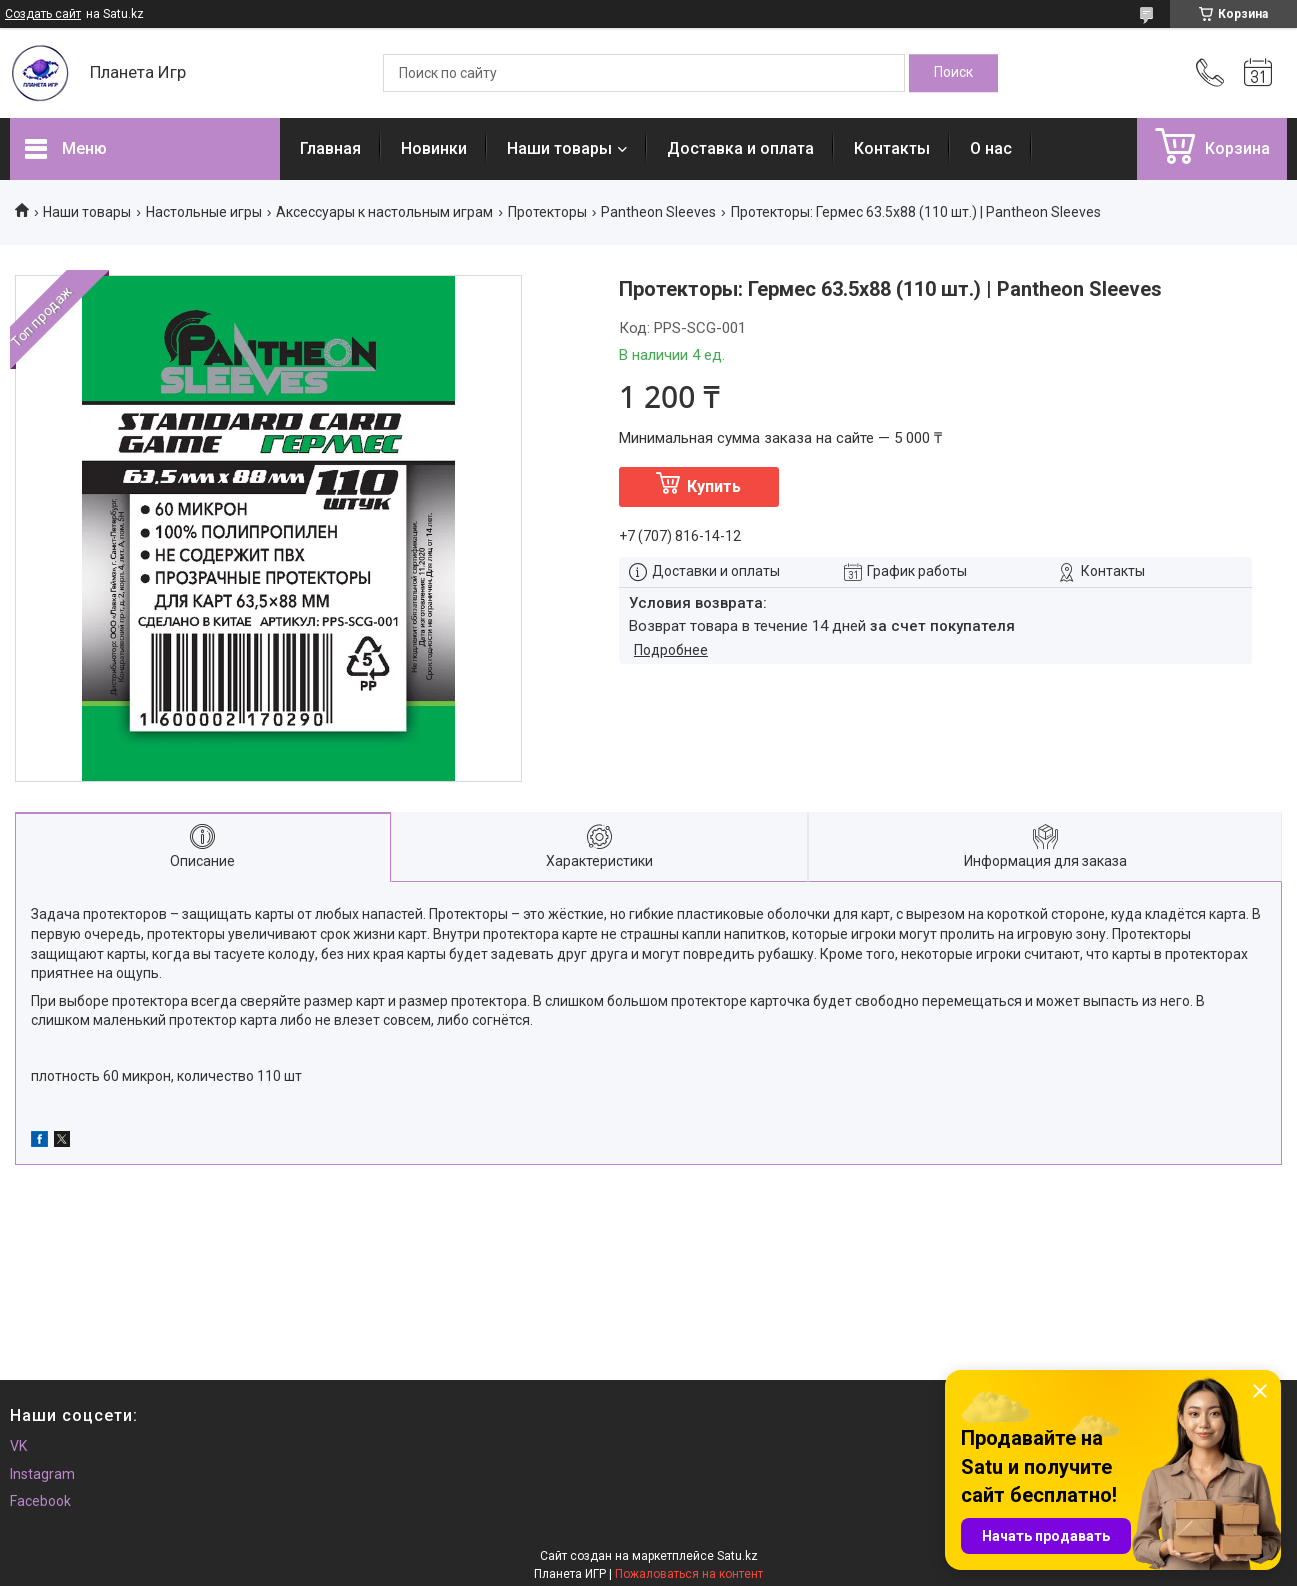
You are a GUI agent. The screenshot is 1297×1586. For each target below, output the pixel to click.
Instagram (42, 1474)
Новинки (434, 148)
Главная (330, 148)
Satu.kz (737, 1556)
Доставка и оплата (740, 148)
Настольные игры (204, 212)
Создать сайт (43, 14)
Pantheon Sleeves (658, 212)
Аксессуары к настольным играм (384, 212)
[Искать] (953, 73)
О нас (991, 148)
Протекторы (547, 212)
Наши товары (559, 148)
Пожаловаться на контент (689, 1574)
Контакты (892, 148)
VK (18, 1446)
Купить (714, 486)
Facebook (40, 1501)
